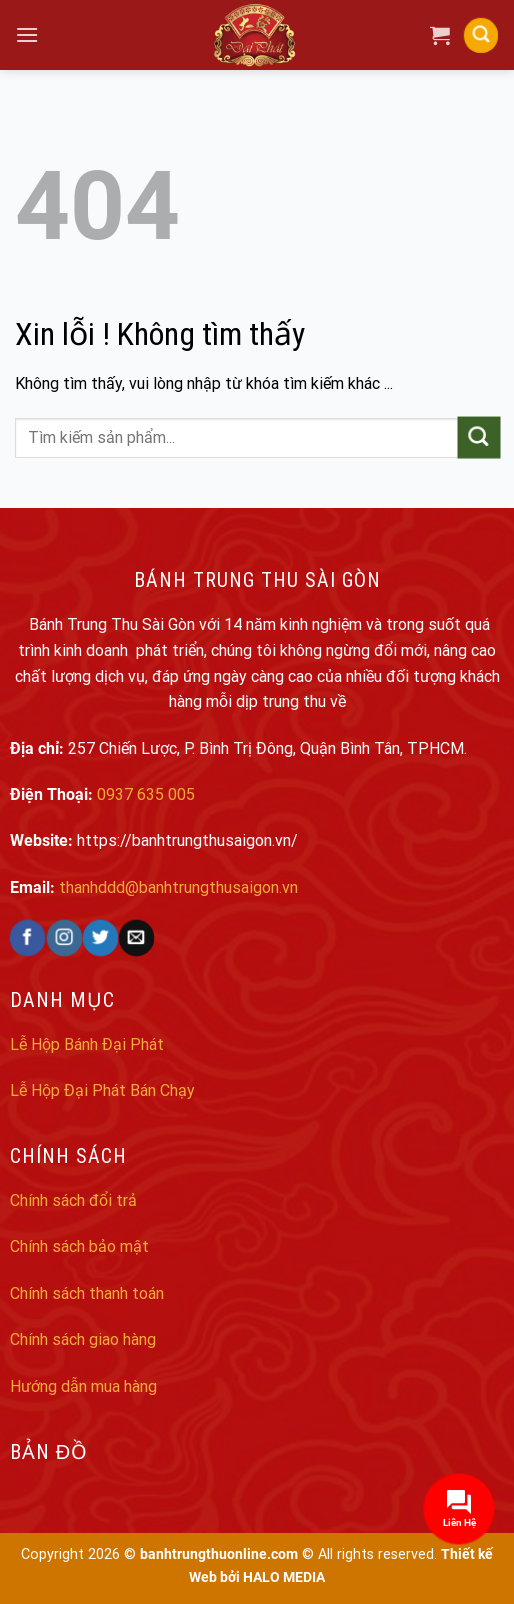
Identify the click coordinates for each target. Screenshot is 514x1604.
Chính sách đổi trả (73, 1200)
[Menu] (27, 34)
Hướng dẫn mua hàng (83, 1386)
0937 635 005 (146, 794)
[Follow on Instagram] (64, 938)
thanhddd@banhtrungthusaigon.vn (178, 887)
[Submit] (479, 437)
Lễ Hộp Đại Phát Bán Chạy (102, 1090)
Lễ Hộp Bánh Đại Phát (87, 1044)
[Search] (481, 35)
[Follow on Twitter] (100, 938)
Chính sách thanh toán (87, 1293)
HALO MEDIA (284, 1577)
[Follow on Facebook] (27, 938)
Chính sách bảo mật (79, 1246)
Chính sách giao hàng (83, 1339)
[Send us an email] (136, 938)
